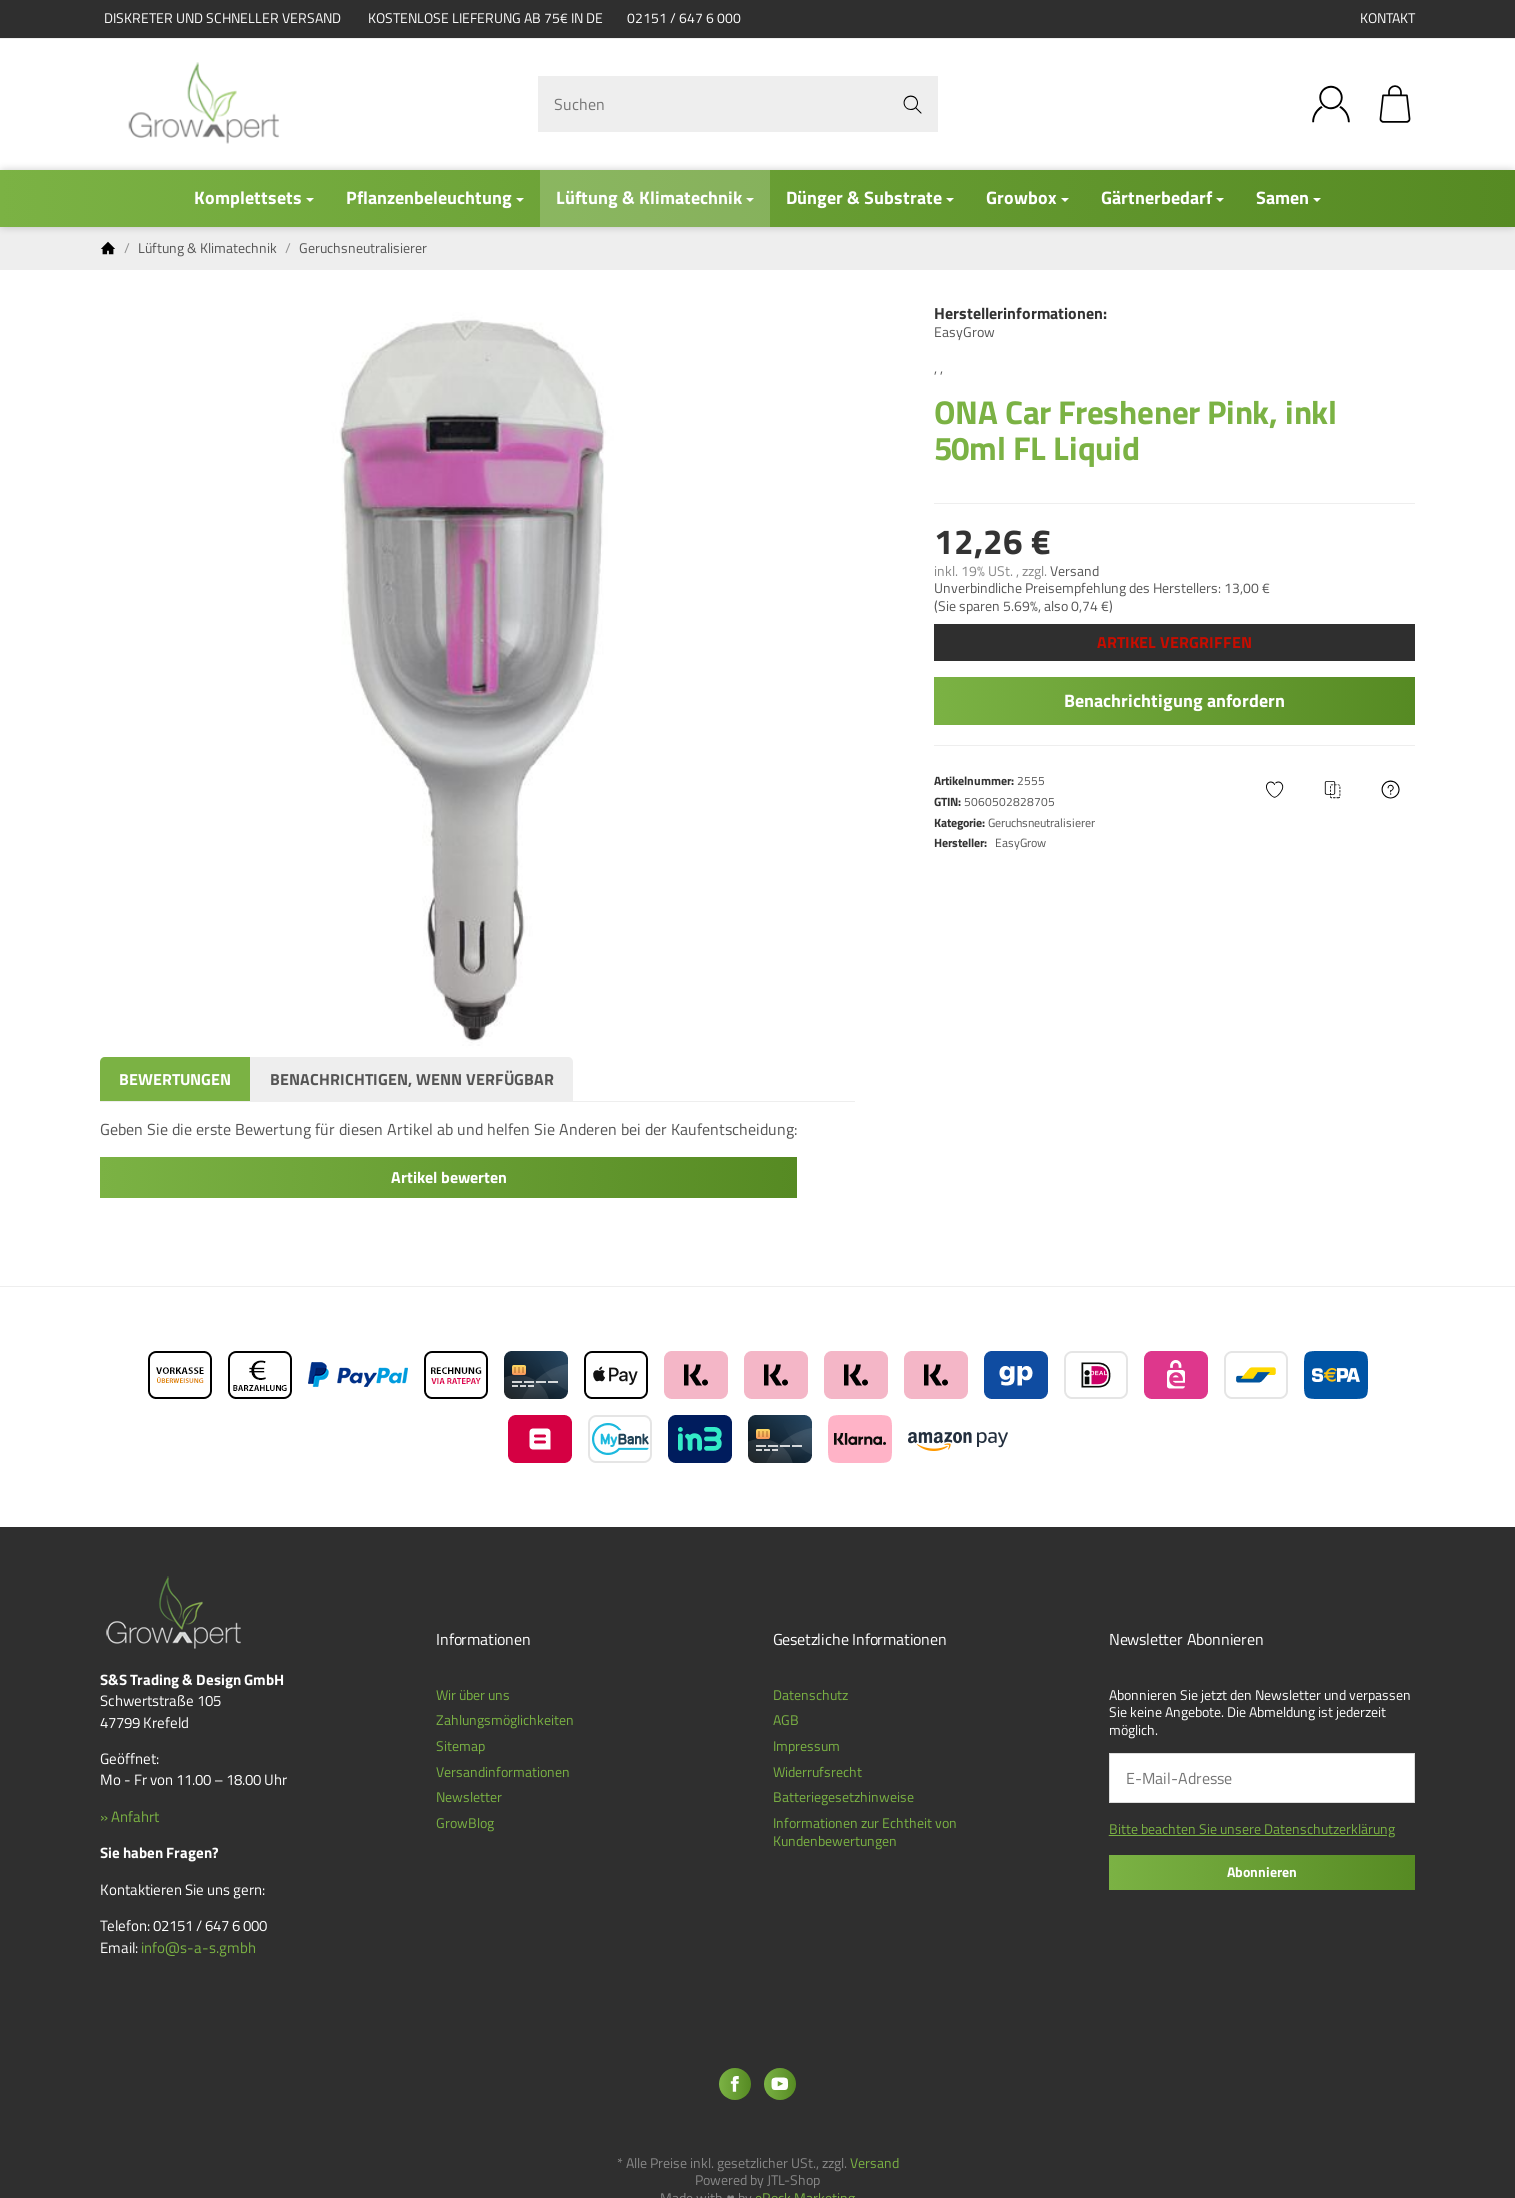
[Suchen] (738, 104)
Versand (1074, 571)
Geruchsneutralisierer (1041, 822)
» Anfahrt (129, 1816)
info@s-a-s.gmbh (198, 1947)
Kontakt (1387, 18)
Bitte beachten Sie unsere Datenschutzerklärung (1252, 1829)
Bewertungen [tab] (175, 1079)
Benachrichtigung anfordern (1174, 700)
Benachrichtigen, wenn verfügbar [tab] (412, 1079)
